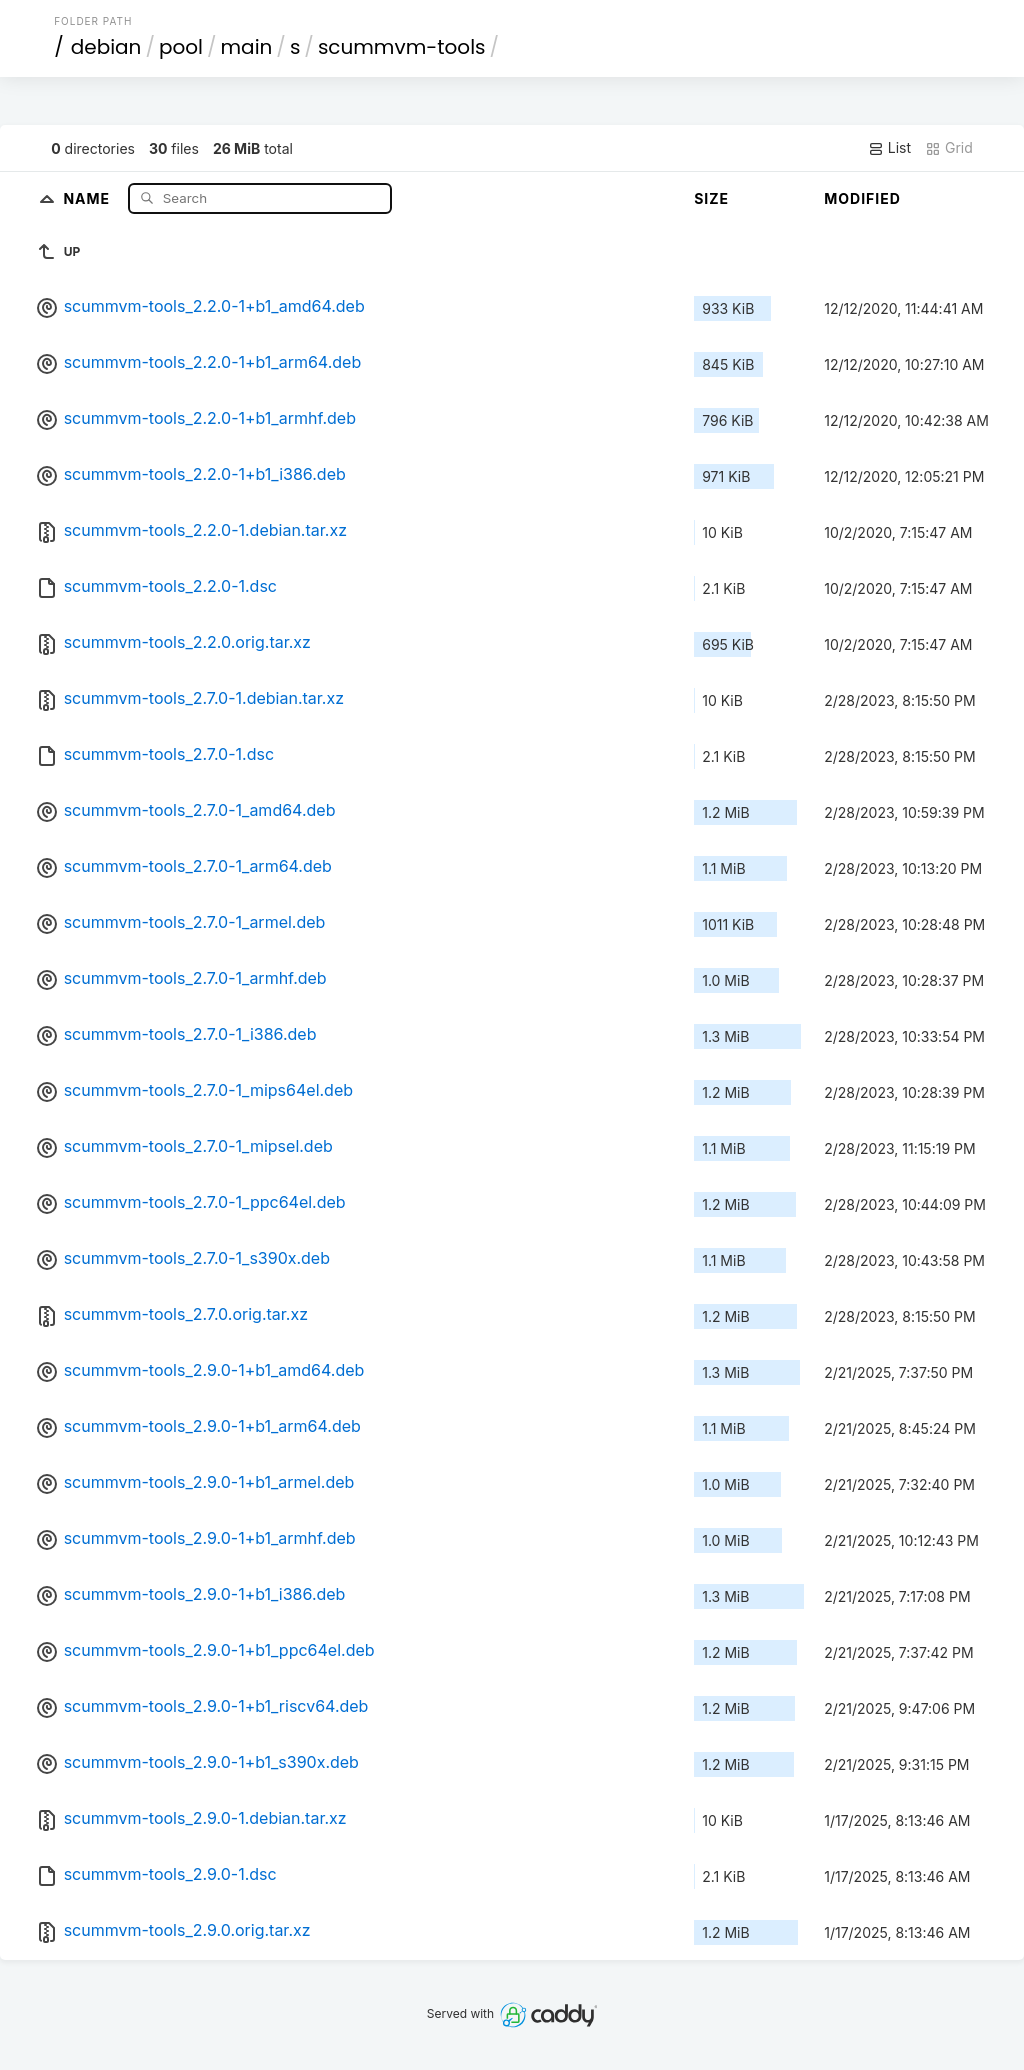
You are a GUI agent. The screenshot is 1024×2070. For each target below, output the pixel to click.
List (889, 148)
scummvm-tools (402, 47)
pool (181, 47)
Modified (862, 198)
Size (711, 198)
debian (106, 47)
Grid (949, 148)
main (247, 47)
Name (88, 197)
